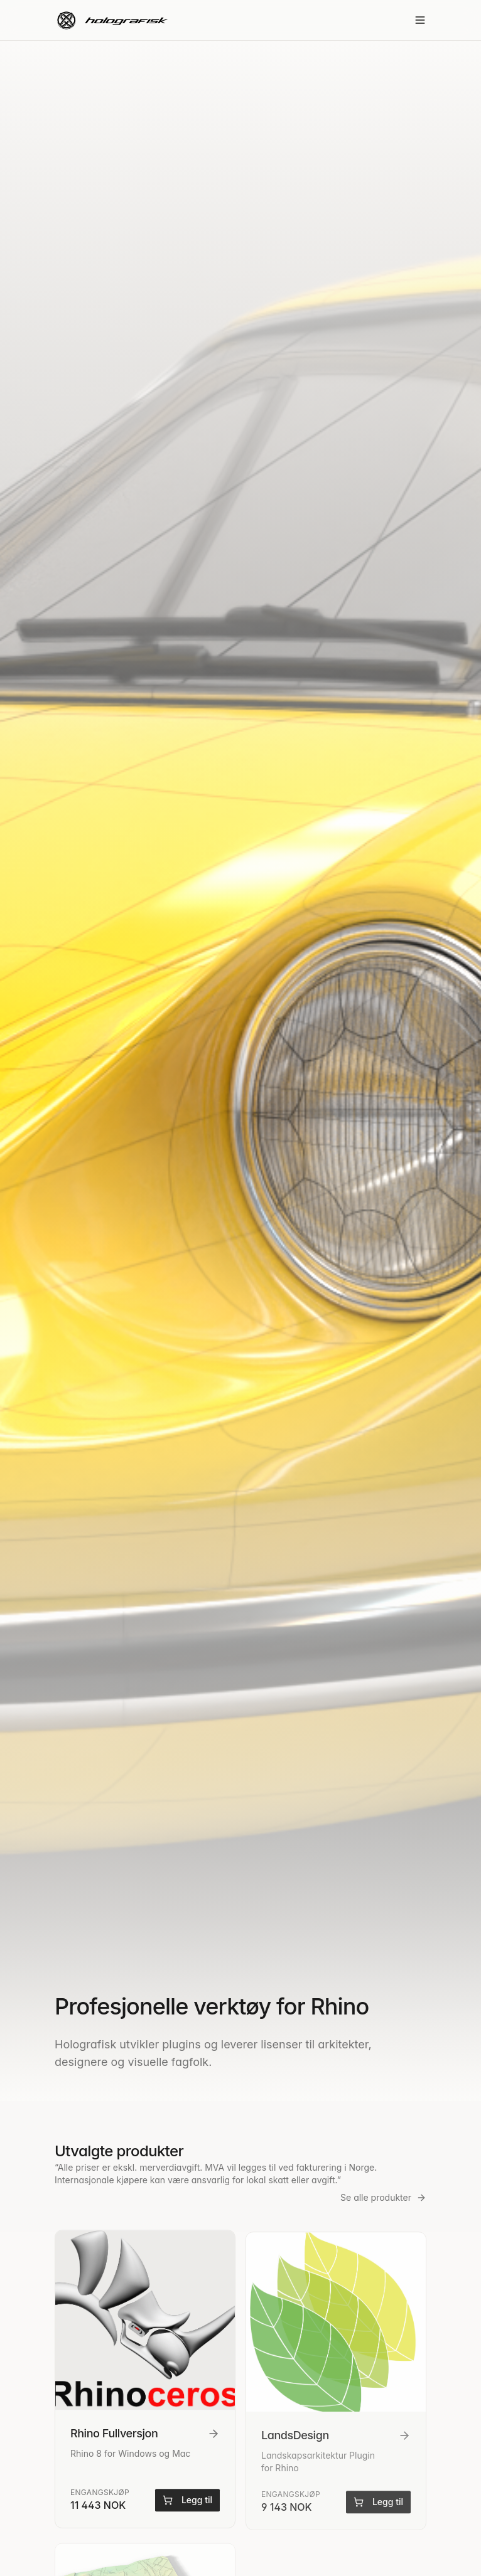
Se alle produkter (383, 2197)
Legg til (187, 2503)
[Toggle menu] (420, 20)
